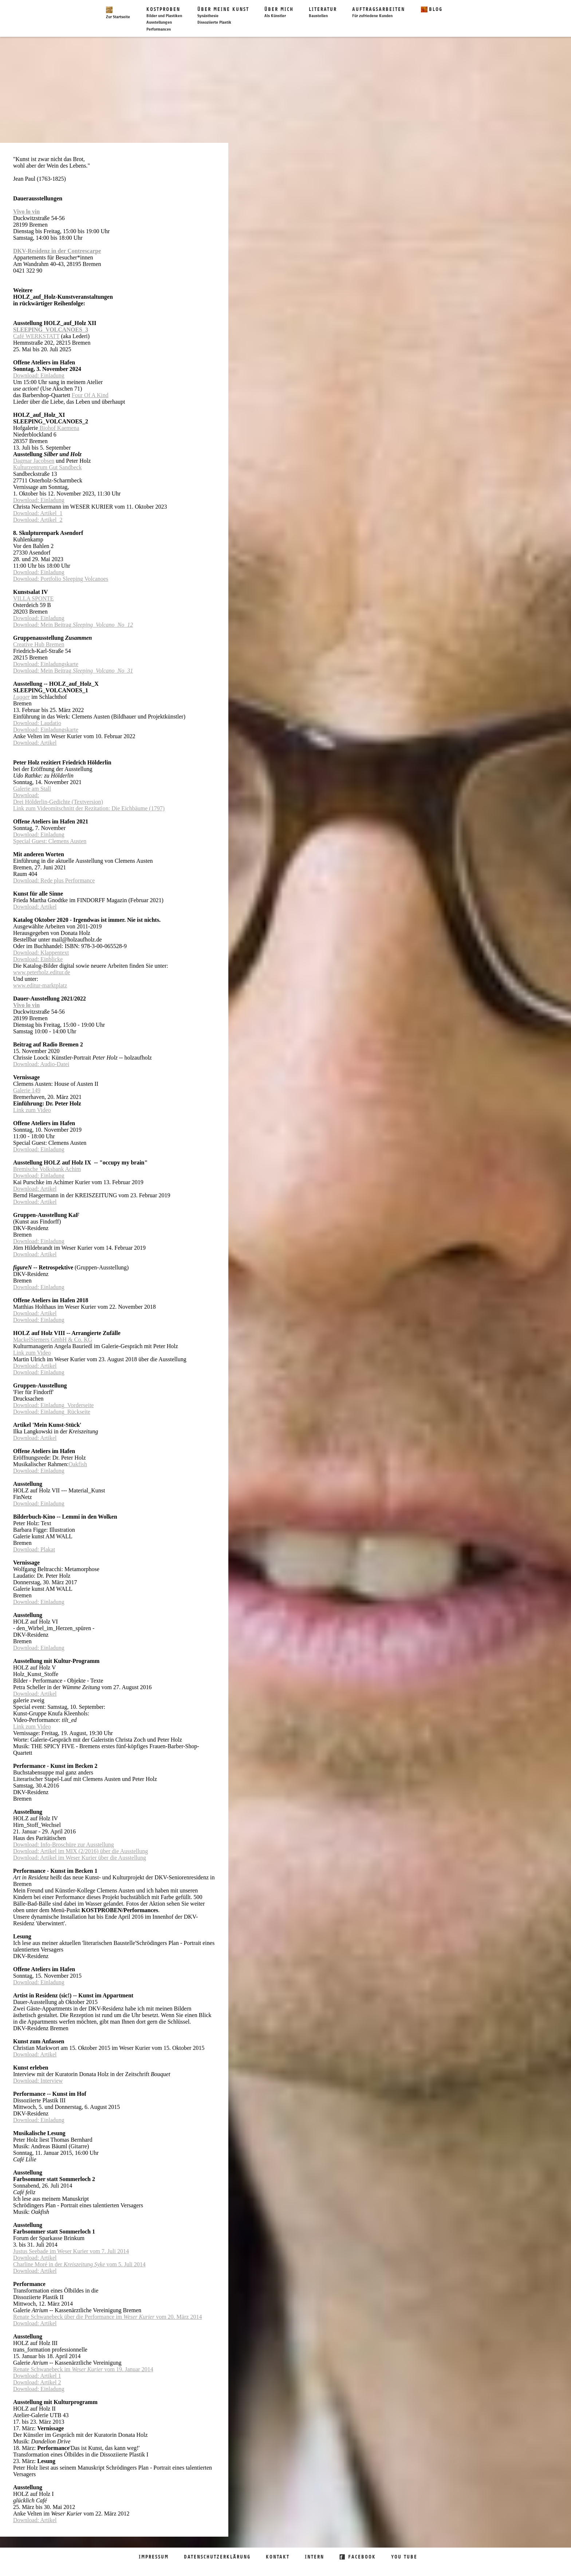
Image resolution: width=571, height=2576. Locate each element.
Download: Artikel (35, 743)
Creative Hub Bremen (38, 644)
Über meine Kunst (223, 12)
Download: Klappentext (41, 953)
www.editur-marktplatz (40, 985)
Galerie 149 (26, 1090)
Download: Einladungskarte (45, 664)
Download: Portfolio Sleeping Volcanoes (60, 579)
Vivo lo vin (26, 211)
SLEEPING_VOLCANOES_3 (50, 329)
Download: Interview (38, 2081)
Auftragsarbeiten (378, 12)
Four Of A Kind (90, 395)
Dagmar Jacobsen (33, 461)
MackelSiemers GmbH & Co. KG (52, 1339)
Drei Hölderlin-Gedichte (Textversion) (58, 802)
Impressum (154, 2557)
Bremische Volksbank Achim (47, 1169)
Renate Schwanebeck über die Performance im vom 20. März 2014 (107, 2317)
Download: (26, 795)
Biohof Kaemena (58, 428)
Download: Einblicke (38, 959)
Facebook (362, 2557)
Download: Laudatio (37, 723)
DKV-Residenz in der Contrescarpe (57, 251)
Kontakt (278, 2557)
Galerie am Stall (32, 789)
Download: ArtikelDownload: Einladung (38, 1316)
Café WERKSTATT (36, 336)
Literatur (323, 12)
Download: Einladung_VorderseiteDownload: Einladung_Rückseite (53, 1408)
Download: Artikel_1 (38, 513)
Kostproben (164, 12)
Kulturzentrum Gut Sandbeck (47, 467)
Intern (314, 2557)
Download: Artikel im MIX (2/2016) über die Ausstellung (80, 1851)
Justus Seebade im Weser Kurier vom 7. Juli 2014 (71, 2251)
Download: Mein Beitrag (73, 625)
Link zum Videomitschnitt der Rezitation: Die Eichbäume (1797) (89, 808)
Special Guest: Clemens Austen (49, 841)
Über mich (279, 12)
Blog (435, 9)
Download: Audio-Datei (41, 1064)
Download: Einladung (38, 375)
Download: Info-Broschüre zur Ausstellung (63, 1844)
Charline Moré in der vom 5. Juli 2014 (79, 2264)
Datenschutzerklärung (217, 2557)
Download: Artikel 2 (37, 2382)
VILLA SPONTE (33, 598)
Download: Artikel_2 (38, 520)
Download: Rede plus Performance (54, 880)
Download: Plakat (34, 1549)
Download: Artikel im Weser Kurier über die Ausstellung (79, 1858)
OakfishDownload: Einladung (50, 1467)
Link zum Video (32, 1110)
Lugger (21, 697)
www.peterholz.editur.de (41, 972)
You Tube (404, 2557)
